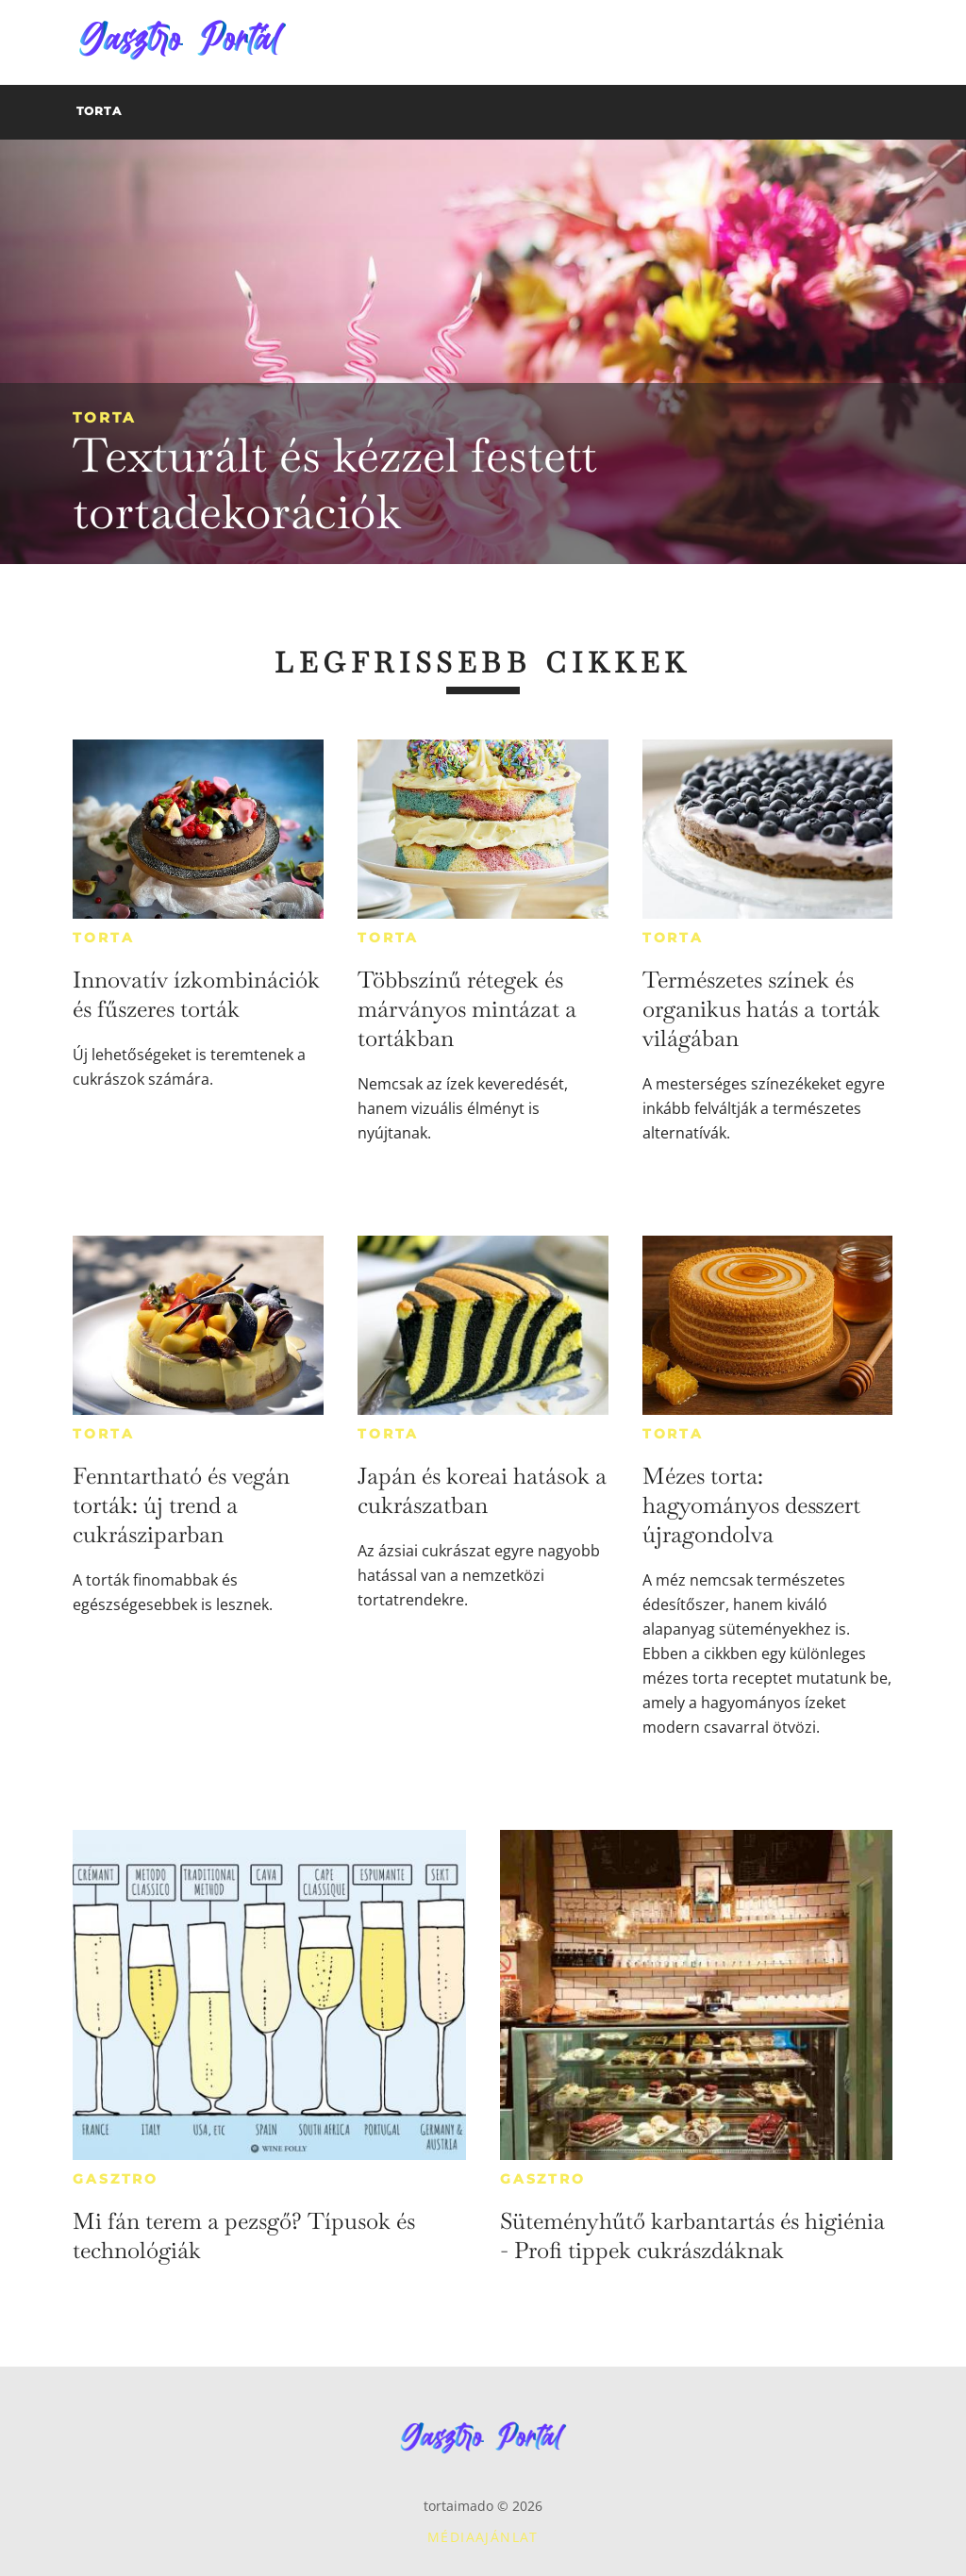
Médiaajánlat (483, 2537)
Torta (104, 417)
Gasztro (115, 2178)
